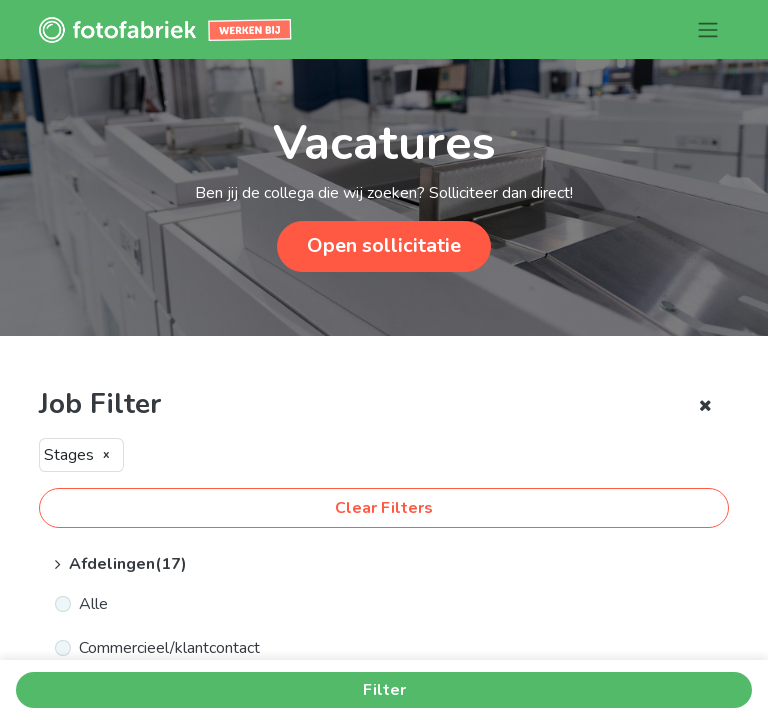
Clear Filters (384, 508)
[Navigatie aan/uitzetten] (708, 29)
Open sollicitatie (384, 245)
